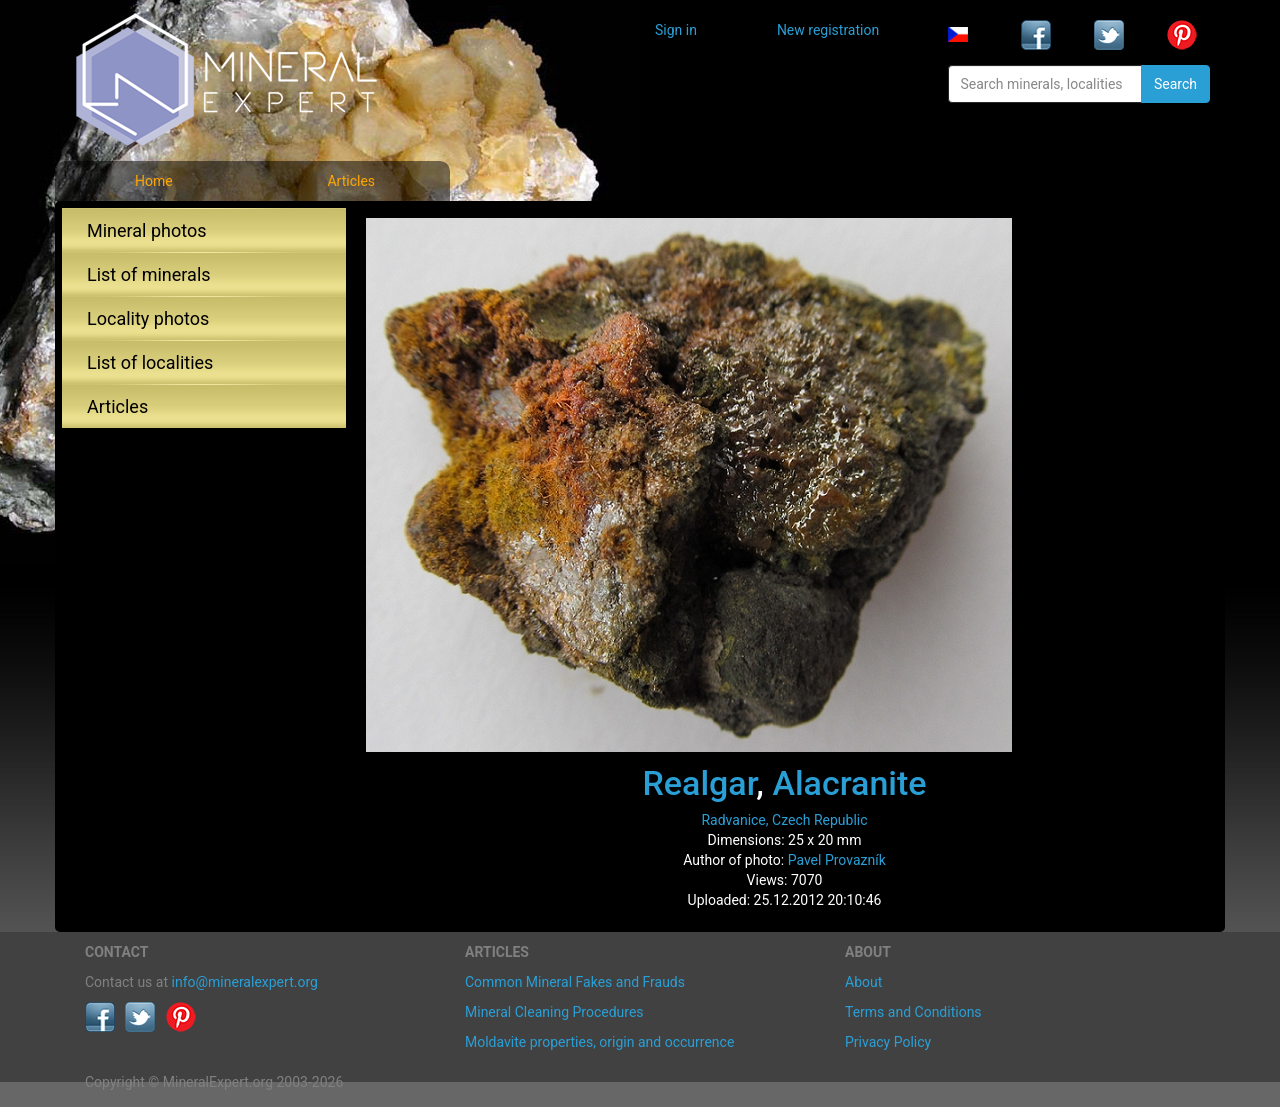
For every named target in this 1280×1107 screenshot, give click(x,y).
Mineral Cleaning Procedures (554, 1012)
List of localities (150, 362)
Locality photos (148, 318)
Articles (351, 181)
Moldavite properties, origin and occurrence (599, 1042)
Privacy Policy (888, 1042)
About (863, 982)
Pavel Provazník (837, 860)
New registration (828, 30)
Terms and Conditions (913, 1012)
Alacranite (849, 783)
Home (154, 181)
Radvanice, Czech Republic (784, 820)
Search (1175, 84)
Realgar (699, 783)
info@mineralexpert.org (245, 982)
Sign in (676, 30)
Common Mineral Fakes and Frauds (575, 982)
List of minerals (149, 274)
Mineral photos (147, 230)
